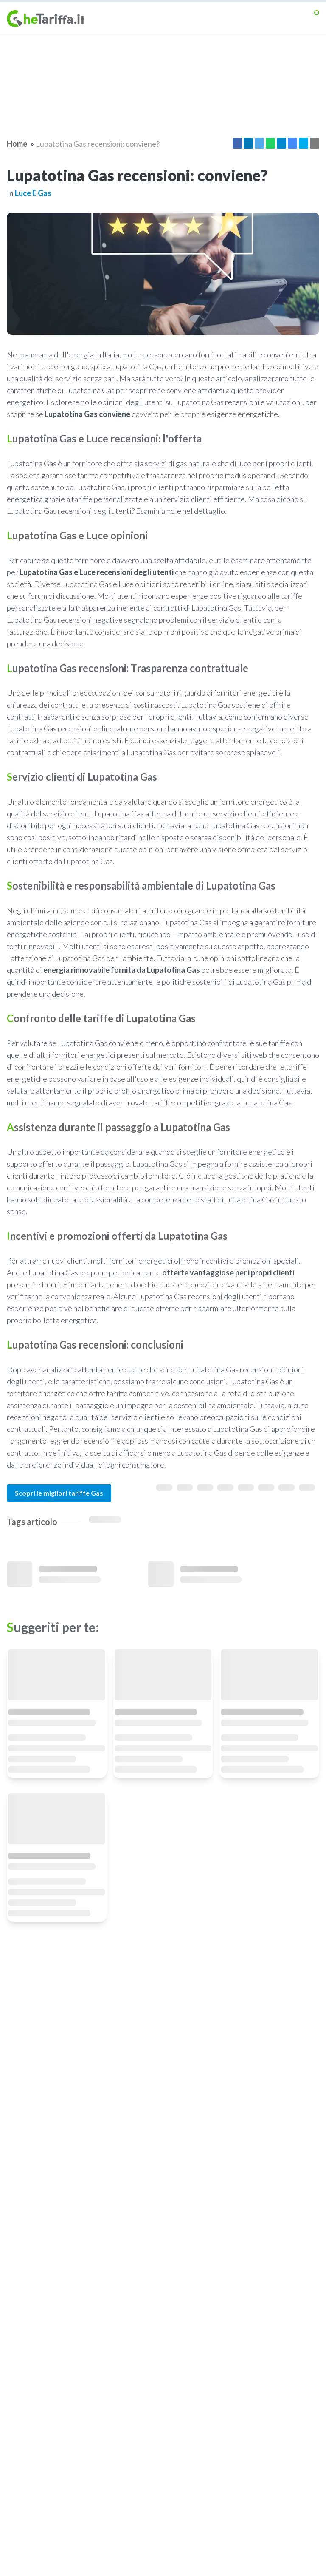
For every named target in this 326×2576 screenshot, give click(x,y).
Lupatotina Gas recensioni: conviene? (98, 143)
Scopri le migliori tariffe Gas (59, 1493)
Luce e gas (33, 193)
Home (17, 143)
